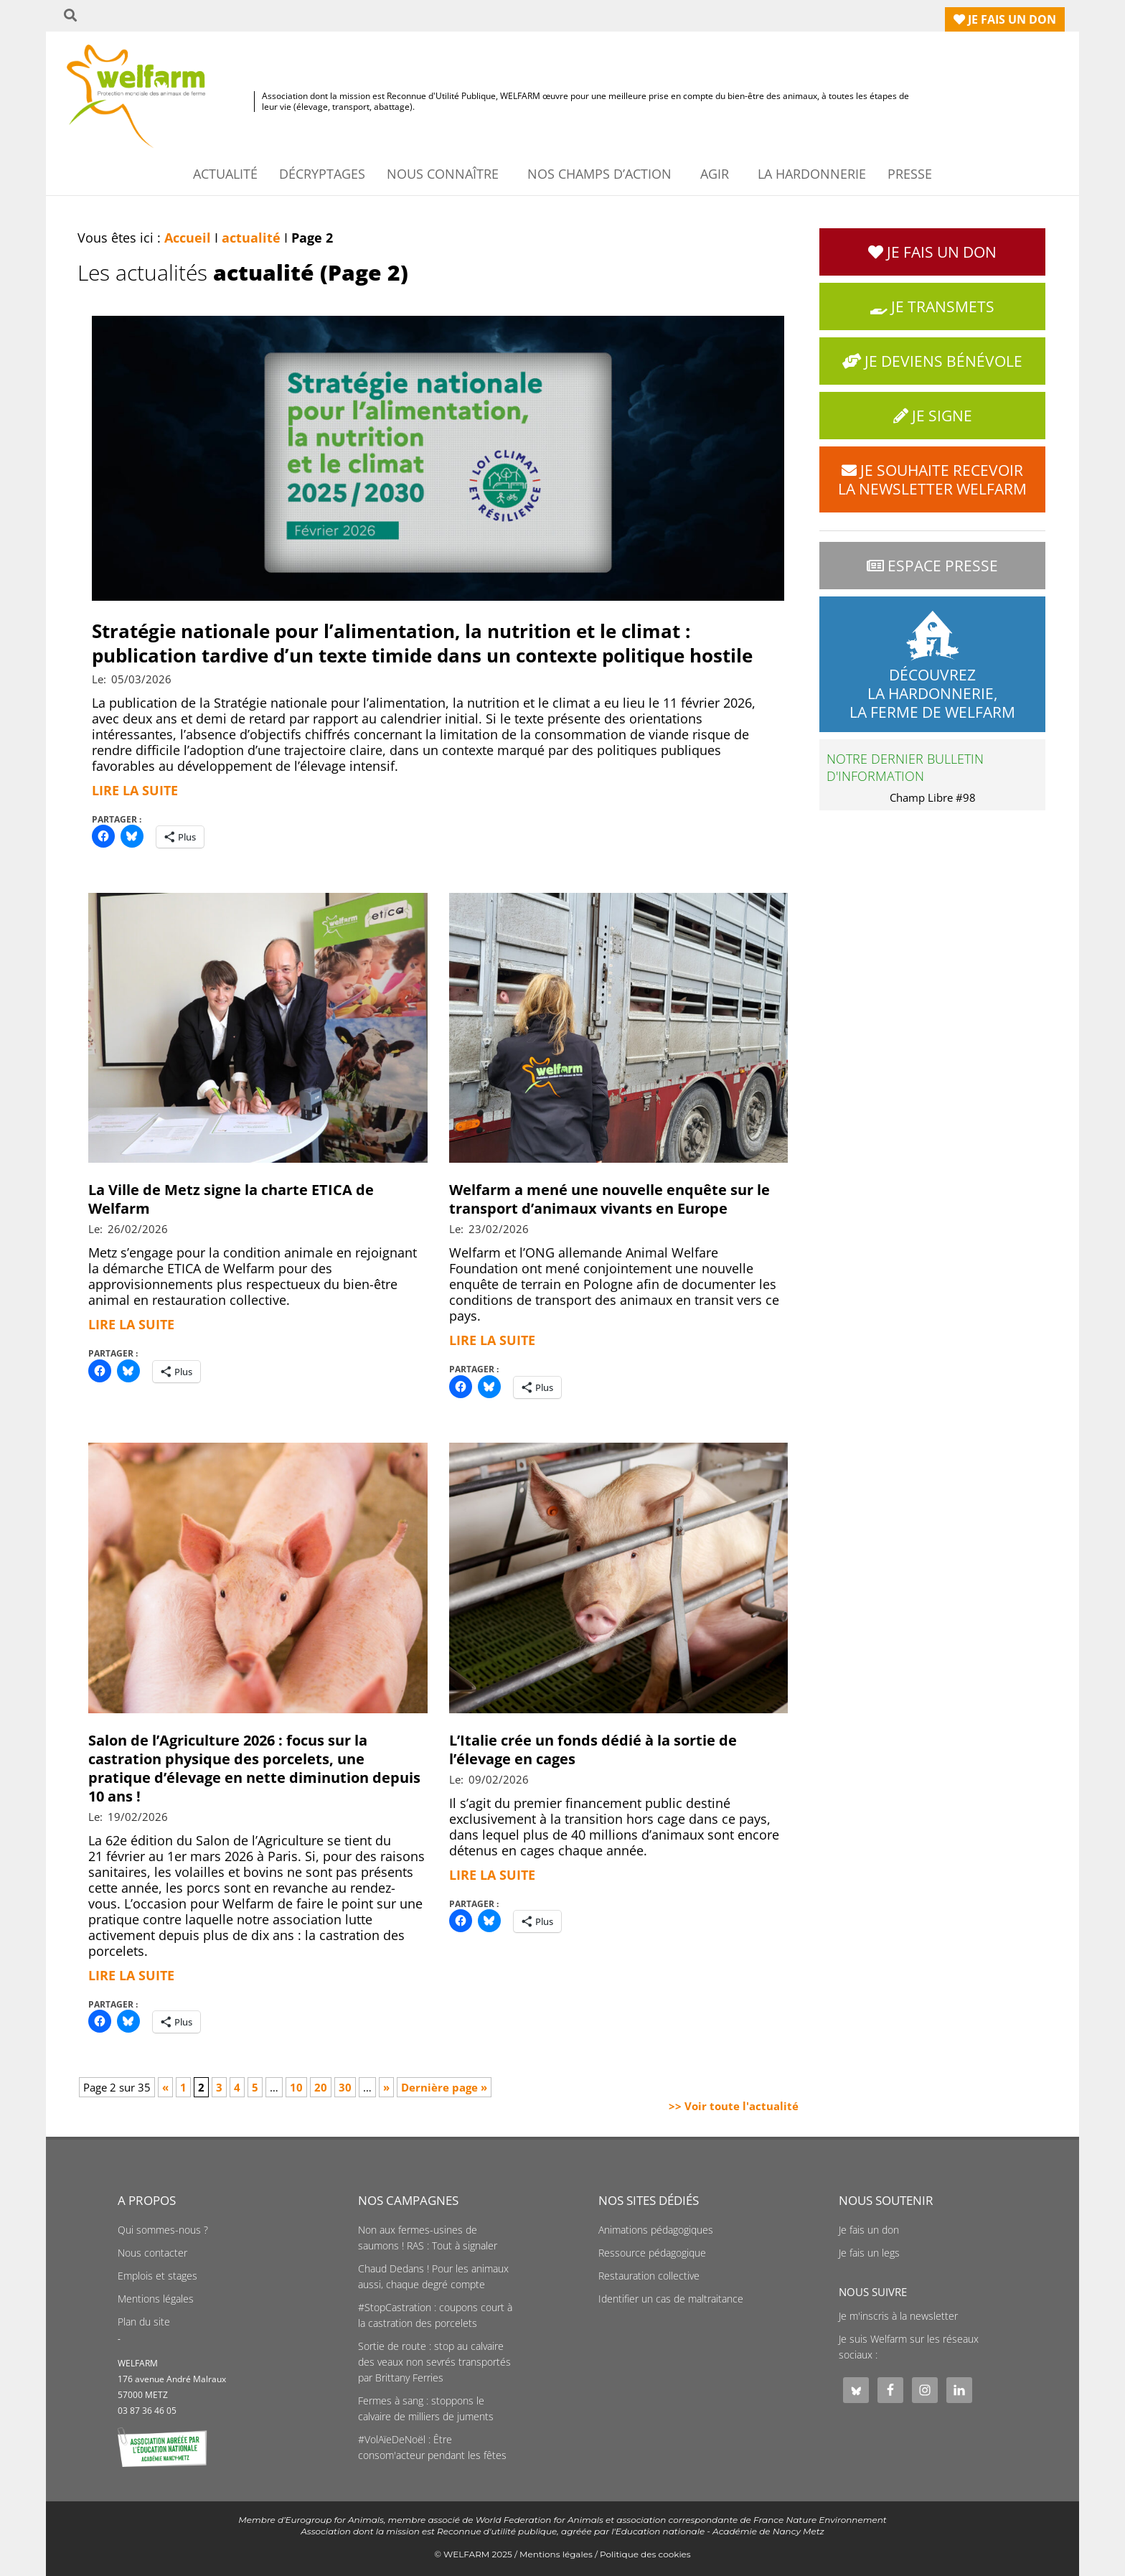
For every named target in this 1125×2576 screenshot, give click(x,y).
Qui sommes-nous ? (163, 2230)
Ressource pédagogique (652, 2253)
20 (320, 2087)
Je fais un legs (869, 2253)
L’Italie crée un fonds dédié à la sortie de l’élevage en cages (593, 1749)
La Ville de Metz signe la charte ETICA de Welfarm (231, 1199)
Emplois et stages (157, 2276)
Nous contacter (152, 2253)
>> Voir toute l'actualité (734, 2106)
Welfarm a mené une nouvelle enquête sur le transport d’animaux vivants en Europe (609, 1199)
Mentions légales (156, 2298)
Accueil (187, 237)
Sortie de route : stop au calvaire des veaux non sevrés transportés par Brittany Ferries (434, 2362)
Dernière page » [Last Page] (444, 2087)
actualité (251, 237)
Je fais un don (869, 2230)
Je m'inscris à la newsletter (898, 2316)
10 (296, 2087)
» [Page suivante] (386, 2087)
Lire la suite (135, 790)
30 (345, 2087)
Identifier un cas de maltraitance (670, 2298)
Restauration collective (649, 2276)
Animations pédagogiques (655, 2230)
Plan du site (144, 2321)
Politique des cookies (645, 2554)
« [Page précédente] (165, 2087)
